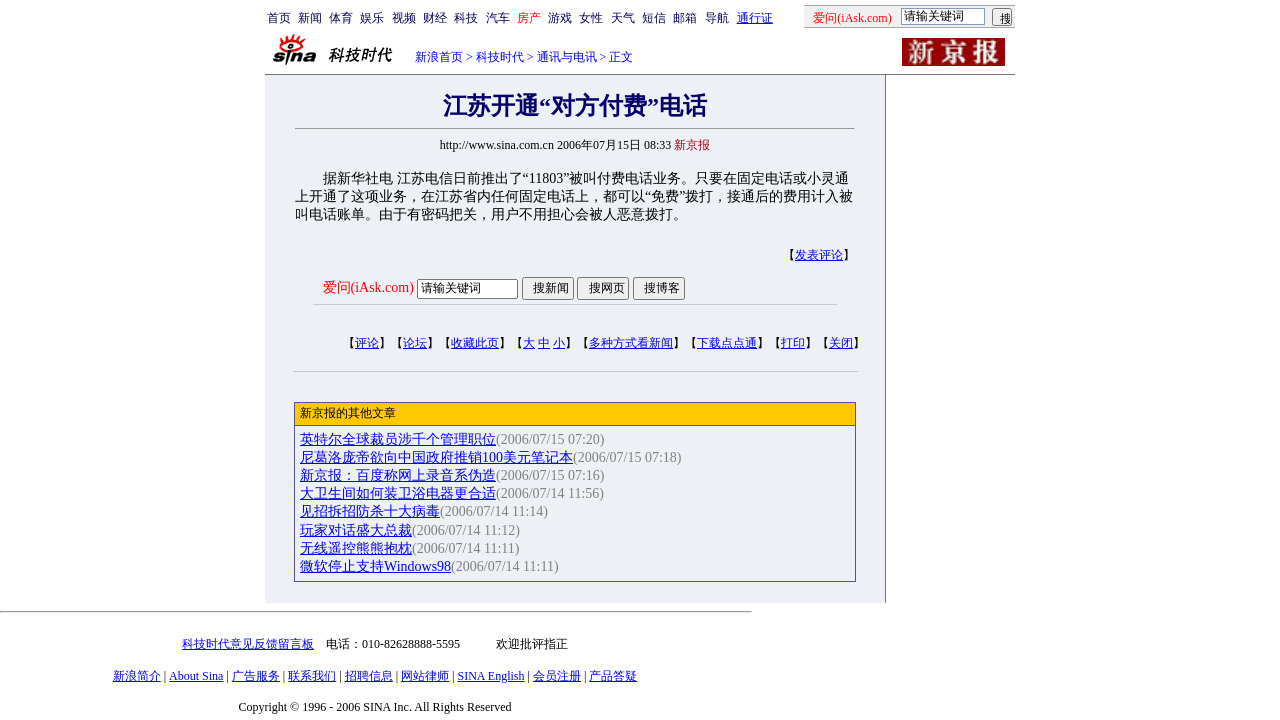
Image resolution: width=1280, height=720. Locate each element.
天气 (623, 18)
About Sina (196, 676)
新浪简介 (137, 676)
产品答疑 (613, 676)
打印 (793, 343)
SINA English (490, 676)
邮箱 (685, 18)
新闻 (310, 18)
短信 (654, 18)
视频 (404, 18)
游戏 (560, 18)
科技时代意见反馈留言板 (248, 644)
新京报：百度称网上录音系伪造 (398, 475)
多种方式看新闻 (631, 343)
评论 (367, 343)
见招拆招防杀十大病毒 (370, 511)
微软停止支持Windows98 (375, 566)
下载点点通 (727, 343)
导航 (717, 18)
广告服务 (256, 676)
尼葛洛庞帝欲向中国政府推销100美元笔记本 (436, 457)
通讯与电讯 (567, 57)
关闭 (841, 343)
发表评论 (819, 255)
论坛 (415, 343)
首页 (279, 18)
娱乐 (372, 18)
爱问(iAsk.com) (368, 287)
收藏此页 (475, 343)
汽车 (498, 18)
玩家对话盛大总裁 (356, 530)
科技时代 (500, 57)
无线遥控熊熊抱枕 (356, 548)
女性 (591, 18)
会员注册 (557, 676)
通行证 (755, 18)
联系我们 (312, 676)
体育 (341, 18)
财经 (435, 18)
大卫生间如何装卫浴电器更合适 (398, 493)
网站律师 (425, 676)
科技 (466, 18)
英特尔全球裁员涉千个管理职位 (398, 439)
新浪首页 (439, 57)
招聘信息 (369, 676)
